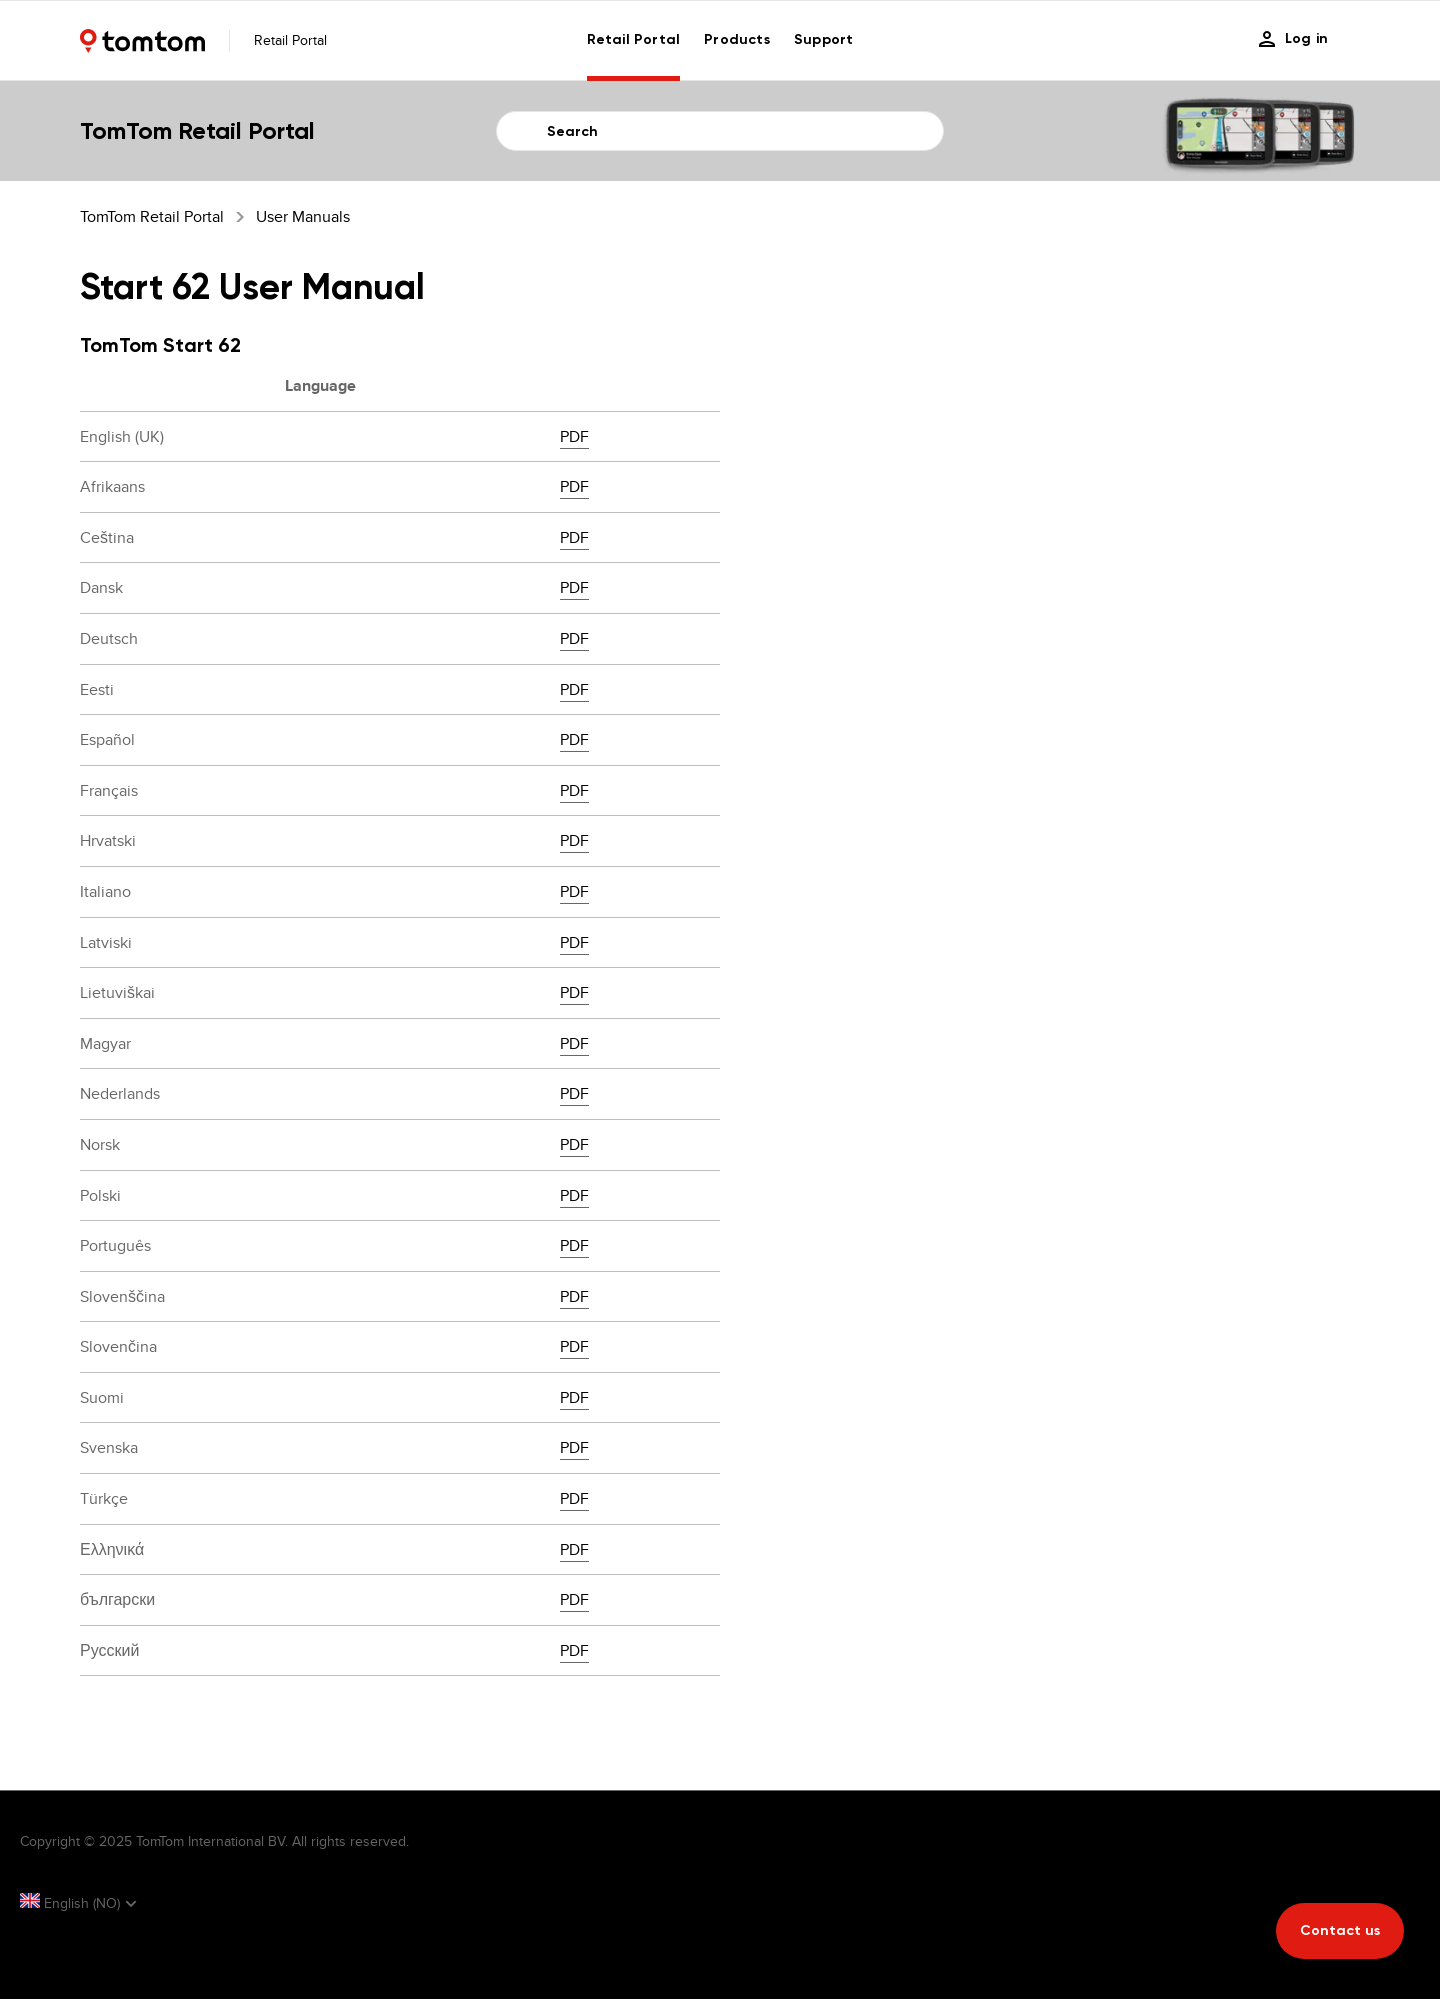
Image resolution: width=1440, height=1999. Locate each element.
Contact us (1340, 1930)
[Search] (720, 131)
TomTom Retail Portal (152, 216)
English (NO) (72, 1903)
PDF (574, 436)
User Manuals (303, 216)
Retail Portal (634, 39)
